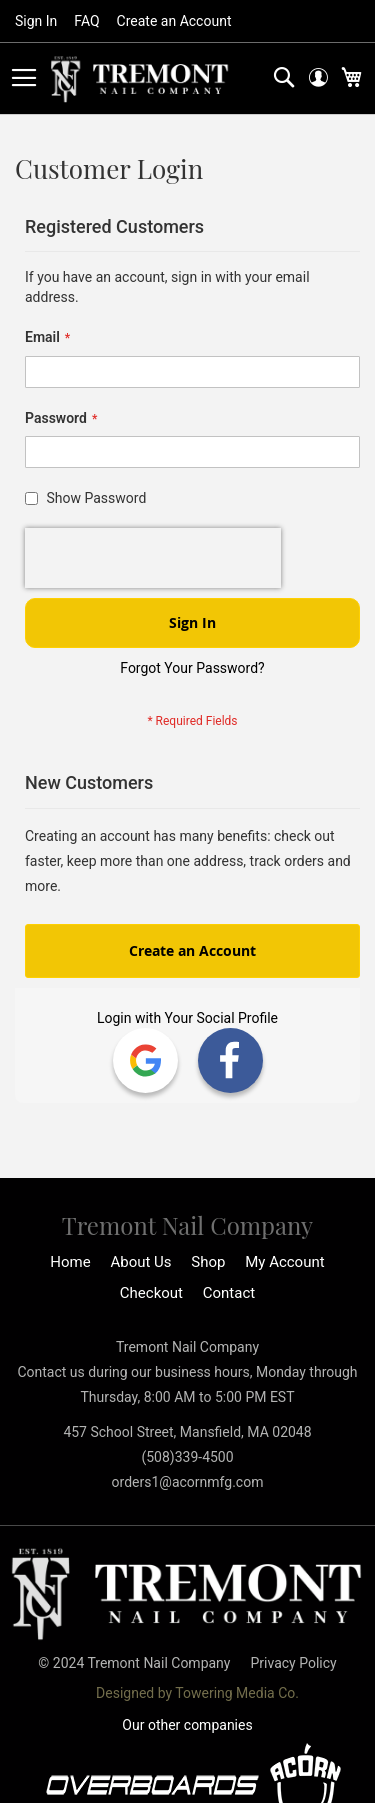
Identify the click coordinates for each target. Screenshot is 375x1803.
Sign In (36, 21)
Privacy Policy (293, 1663)
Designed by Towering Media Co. (197, 1693)
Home (70, 1262)
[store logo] (140, 79)
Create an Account (174, 21)
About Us (140, 1262)
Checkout (151, 1293)
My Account (284, 1262)
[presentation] (153, 558)
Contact (229, 1293)
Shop (208, 1262)
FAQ (86, 21)
